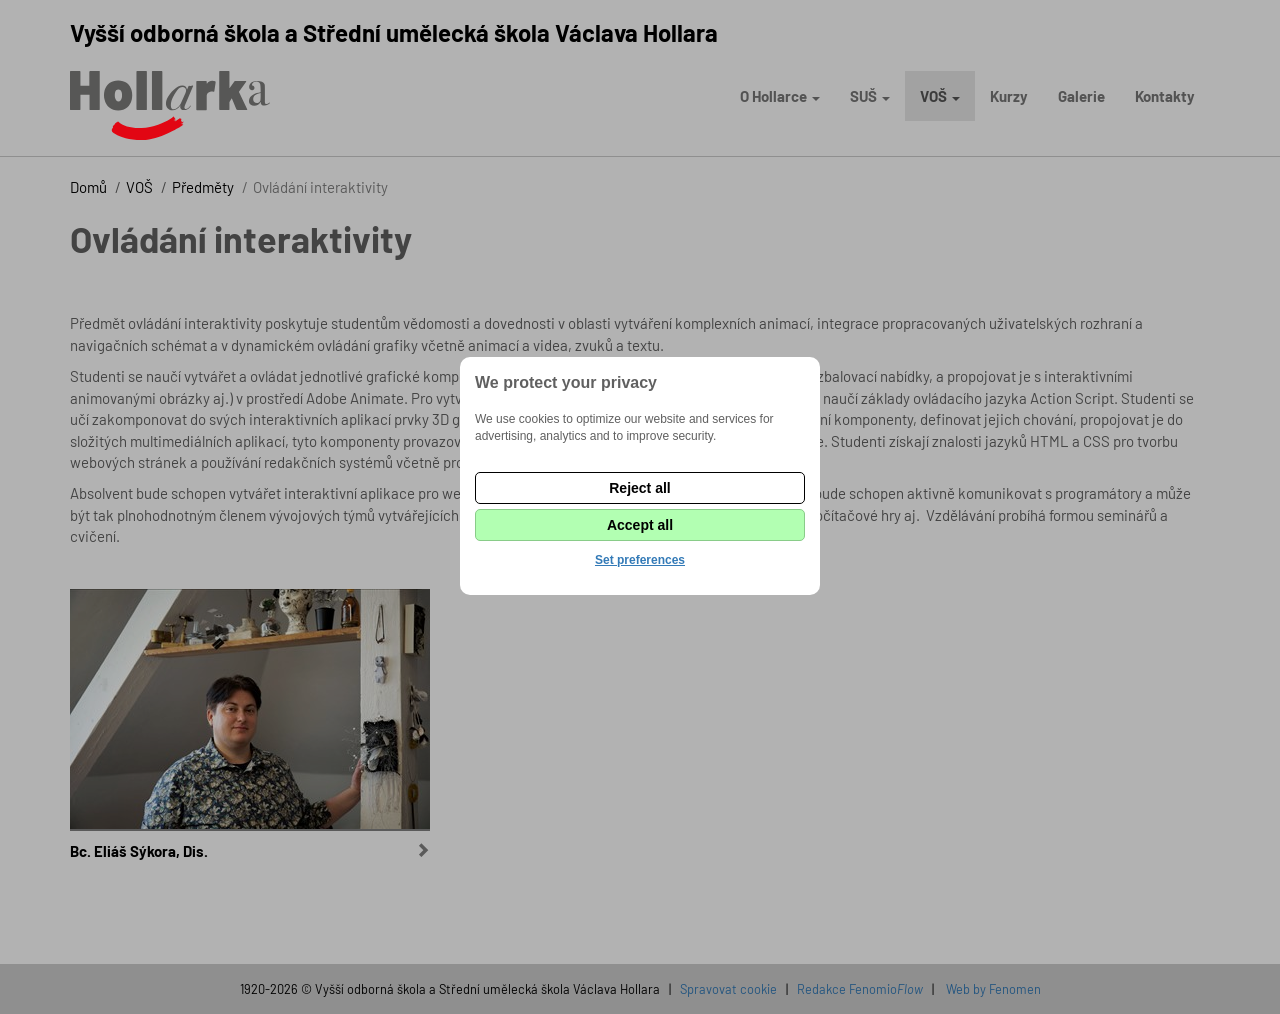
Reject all (639, 488)
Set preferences (640, 560)
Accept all (640, 525)
